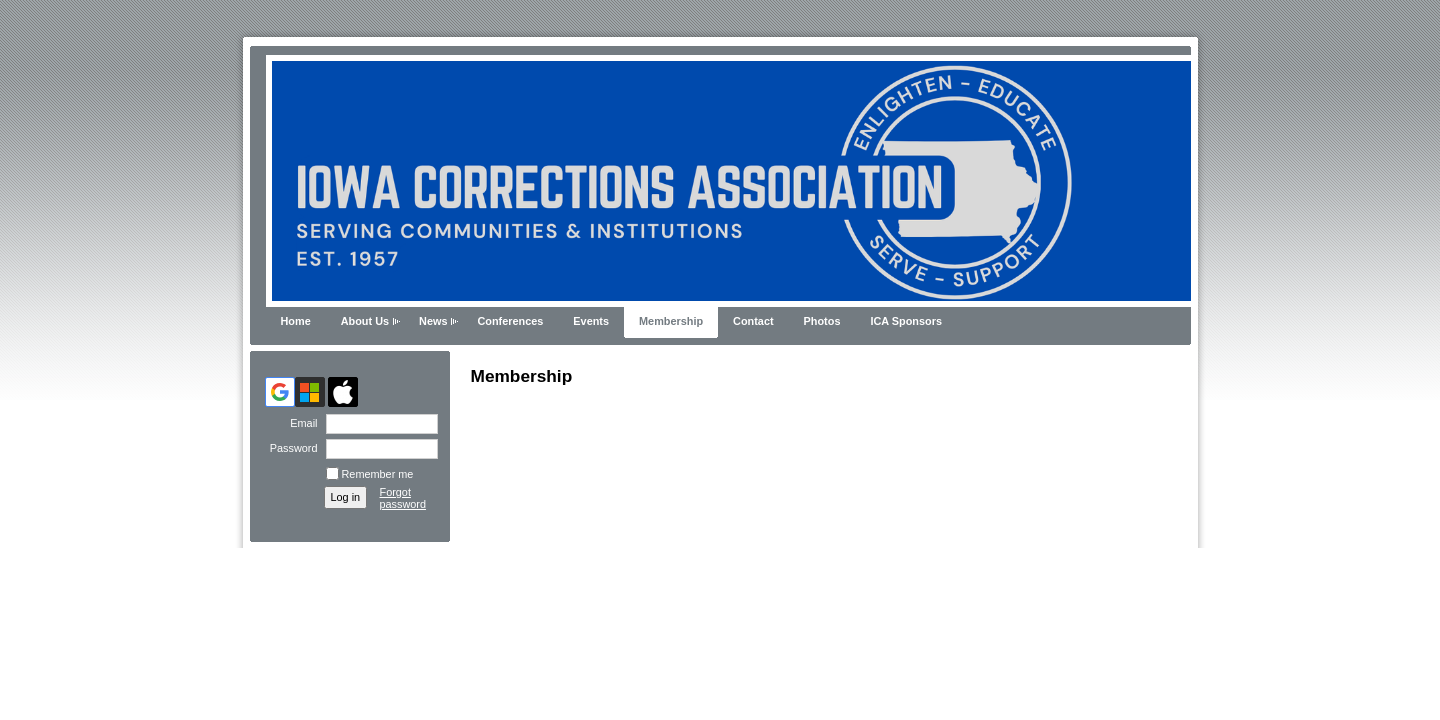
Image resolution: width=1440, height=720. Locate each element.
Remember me (378, 474)
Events (591, 321)
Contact (753, 321)
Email (300, 423)
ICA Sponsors (906, 321)
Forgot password (403, 498)
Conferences (510, 321)
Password (289, 448)
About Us (365, 321)
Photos (822, 321)
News (433, 321)
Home (296, 321)
